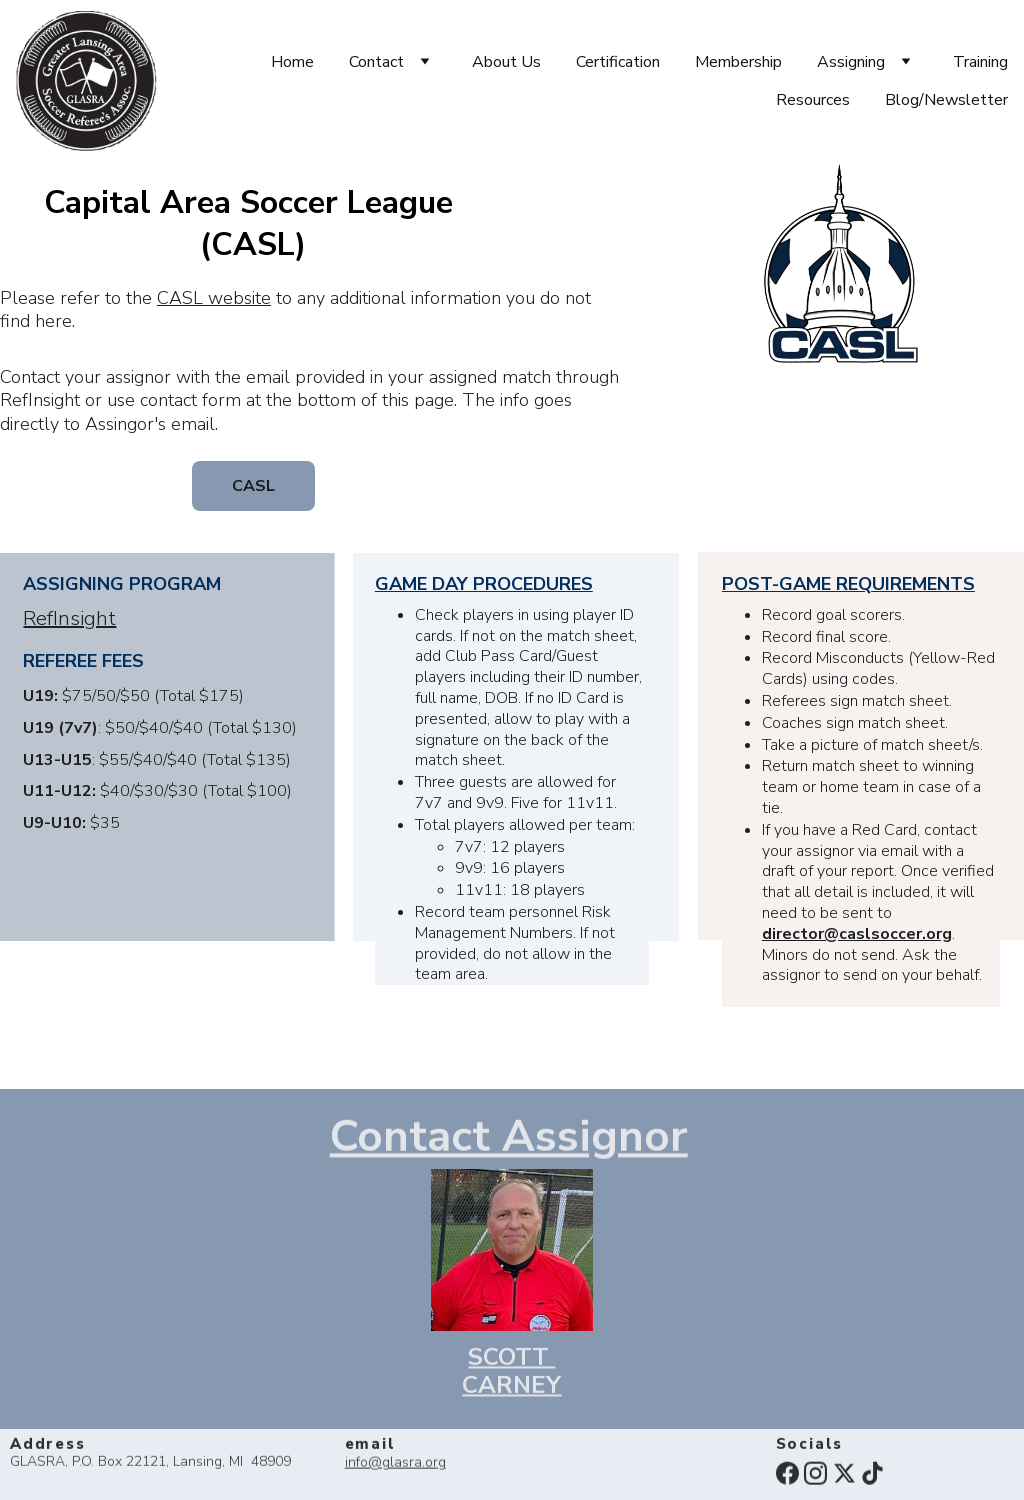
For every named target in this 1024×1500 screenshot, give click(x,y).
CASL (253, 486)
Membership (738, 62)
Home (292, 62)
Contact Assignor (509, 1139)
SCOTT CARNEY (511, 1374)
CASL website (214, 299)
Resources (813, 100)
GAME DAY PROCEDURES (484, 585)
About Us (506, 62)
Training (980, 62)
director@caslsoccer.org (857, 936)
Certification (618, 62)
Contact (376, 62)
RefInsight (69, 619)
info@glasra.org (395, 1463)
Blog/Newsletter (946, 100)
